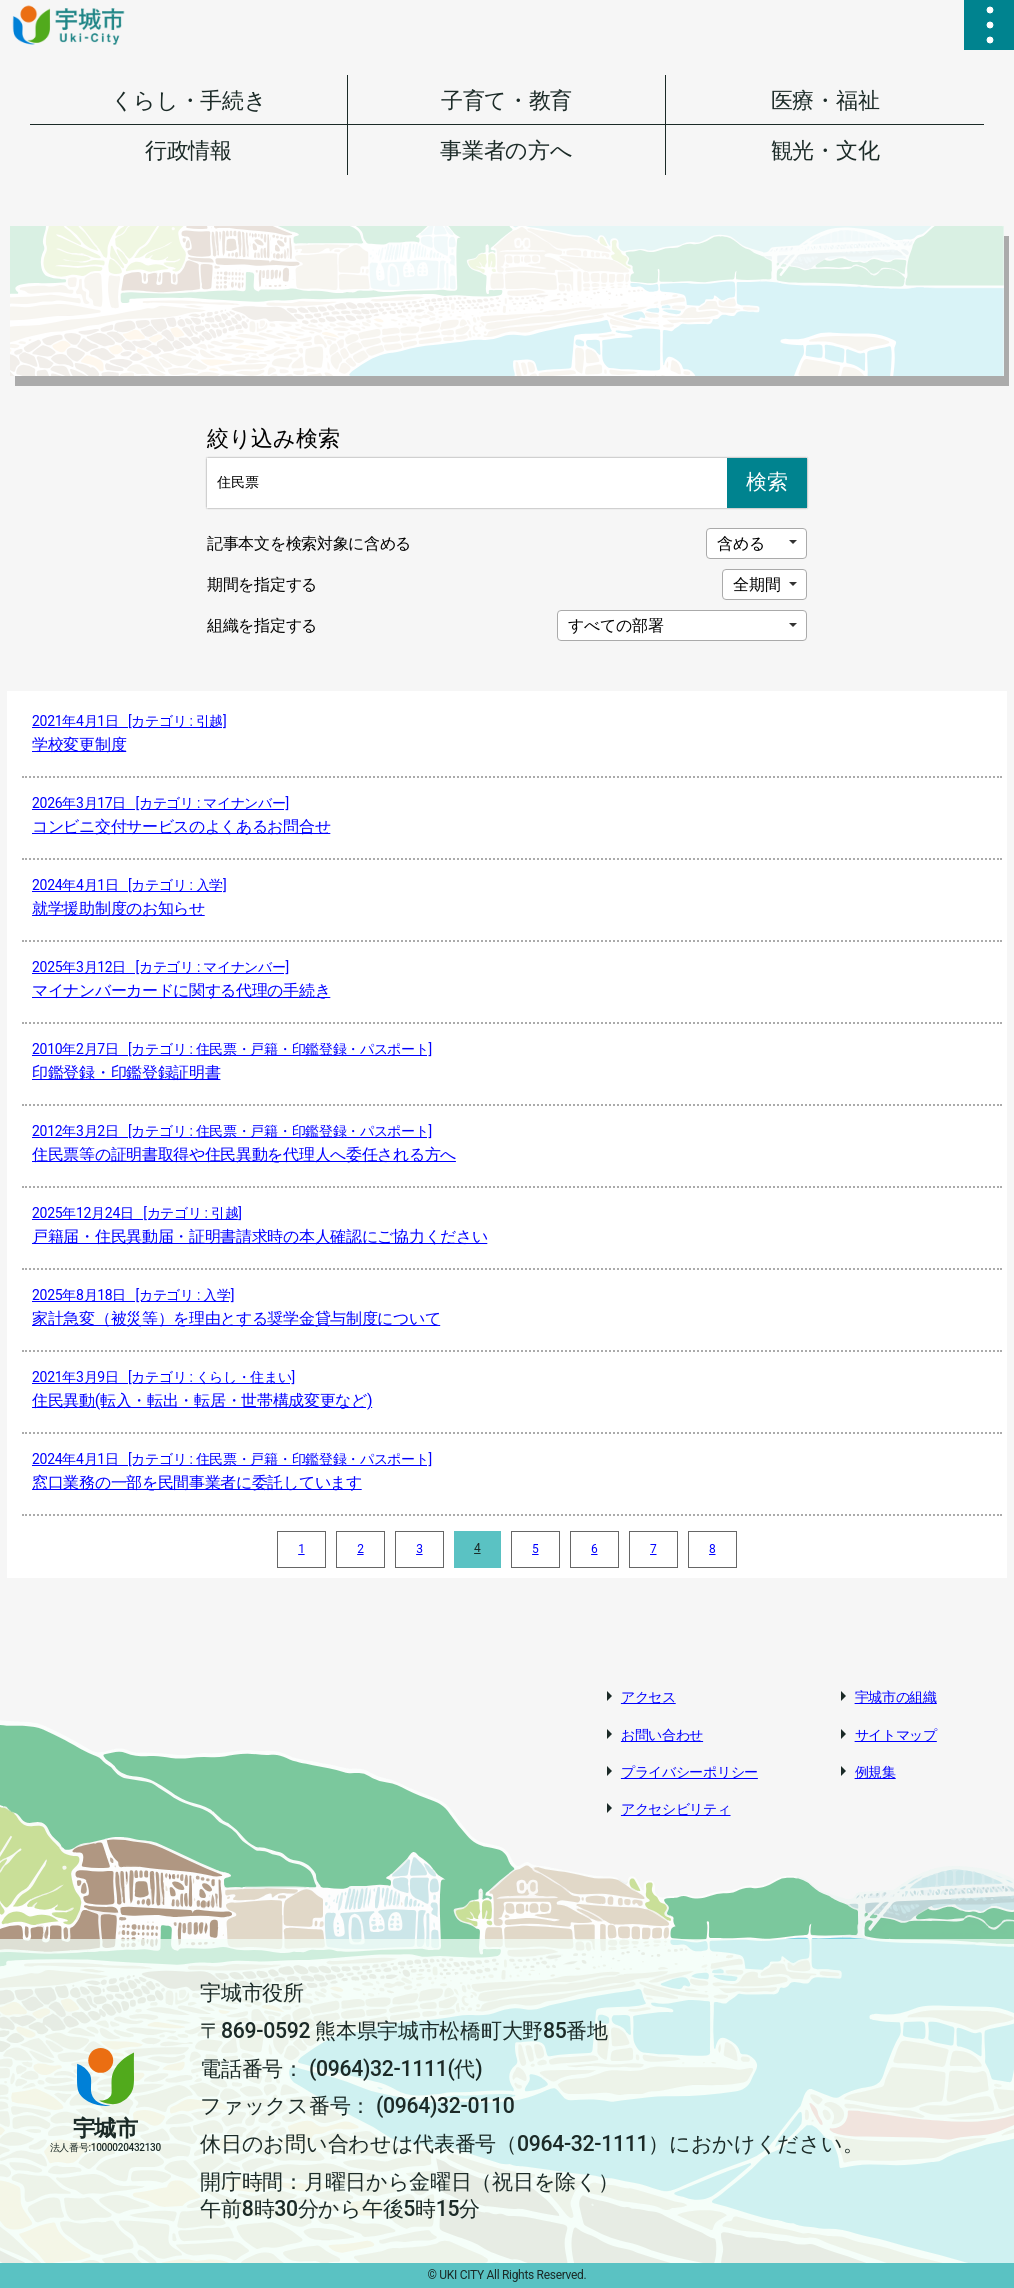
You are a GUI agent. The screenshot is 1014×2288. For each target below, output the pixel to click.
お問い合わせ (662, 1735)
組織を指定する (262, 625)
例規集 (875, 1772)
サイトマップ (896, 1735)
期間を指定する (262, 584)
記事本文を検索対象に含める (309, 543)
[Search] (467, 483)
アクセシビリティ (676, 1809)
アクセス (648, 1697)
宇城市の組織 (896, 1697)
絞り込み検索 (273, 438)
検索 (767, 482)
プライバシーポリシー (689, 1772)
